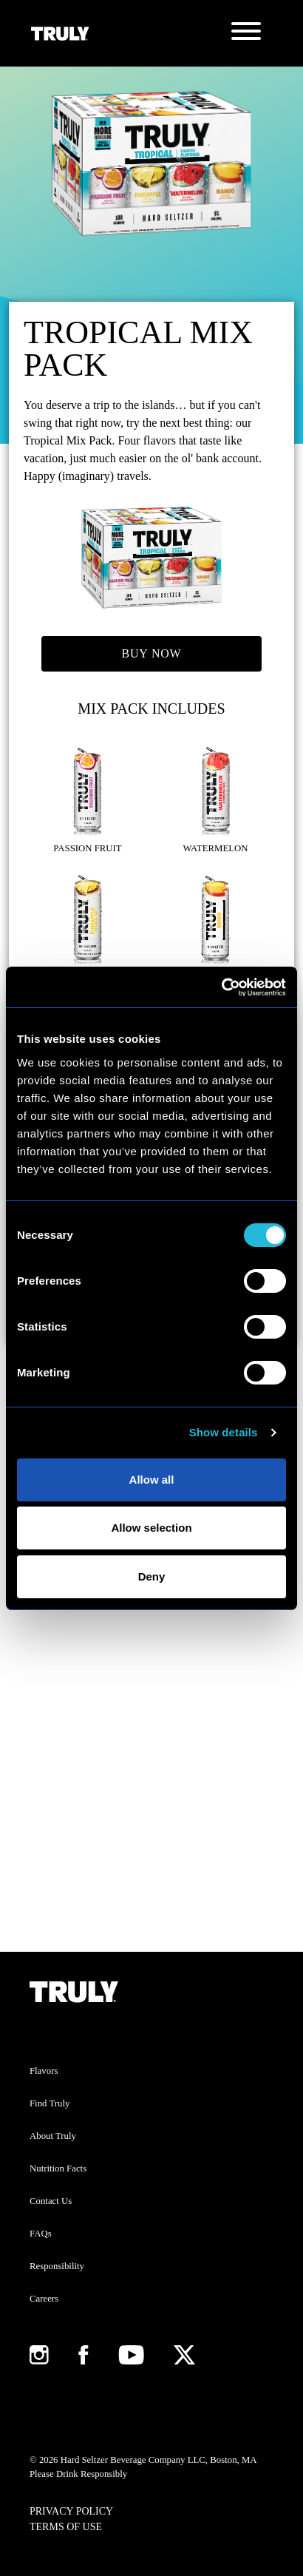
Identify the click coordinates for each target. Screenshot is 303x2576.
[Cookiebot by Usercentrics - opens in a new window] (221, 987)
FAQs (41, 2233)
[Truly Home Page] (60, 33)
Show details (223, 1432)
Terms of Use (66, 2526)
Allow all (151, 1479)
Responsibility (57, 2266)
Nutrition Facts (58, 2168)
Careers (44, 2298)
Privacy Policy (71, 2511)
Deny (152, 1576)
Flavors (44, 2071)
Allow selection (151, 1527)
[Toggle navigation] (246, 33)
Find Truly (49, 2103)
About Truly (53, 2136)
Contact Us (51, 2201)
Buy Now (152, 653)
